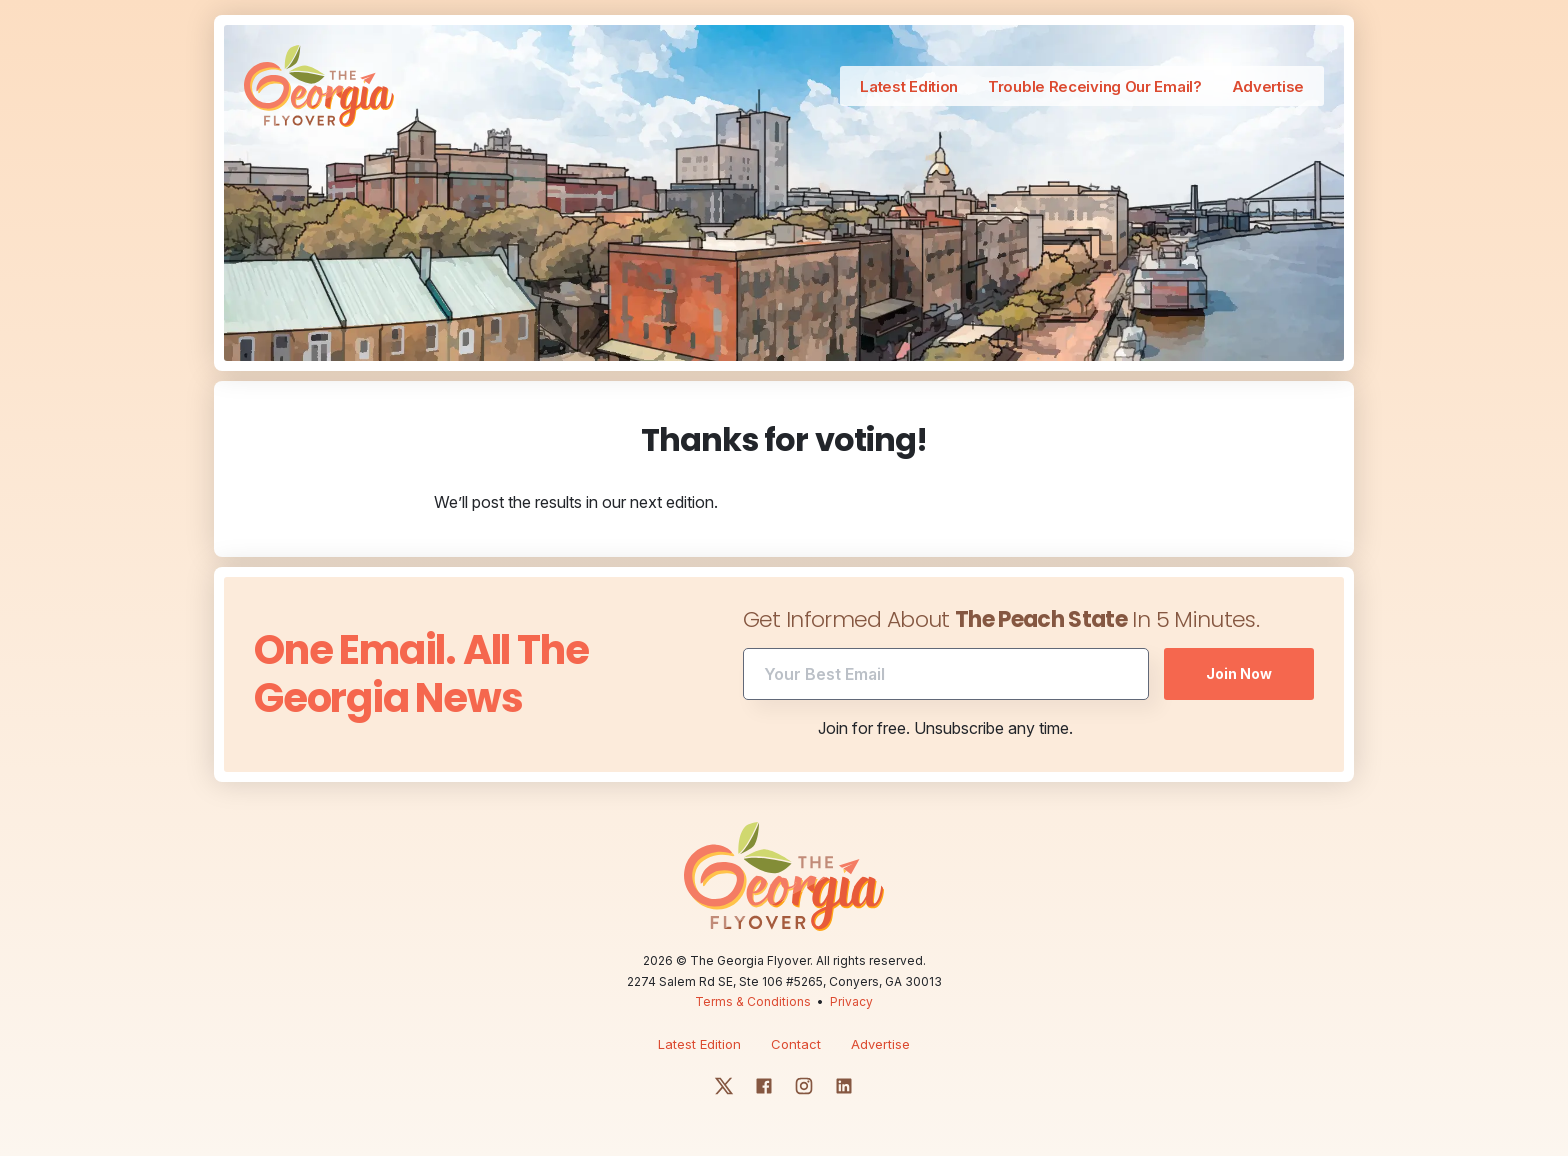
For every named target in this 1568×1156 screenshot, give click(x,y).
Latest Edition (909, 86)
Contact (796, 1044)
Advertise (1268, 86)
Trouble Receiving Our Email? (1095, 86)
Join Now (1239, 673)
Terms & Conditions (753, 1001)
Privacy (851, 1001)
